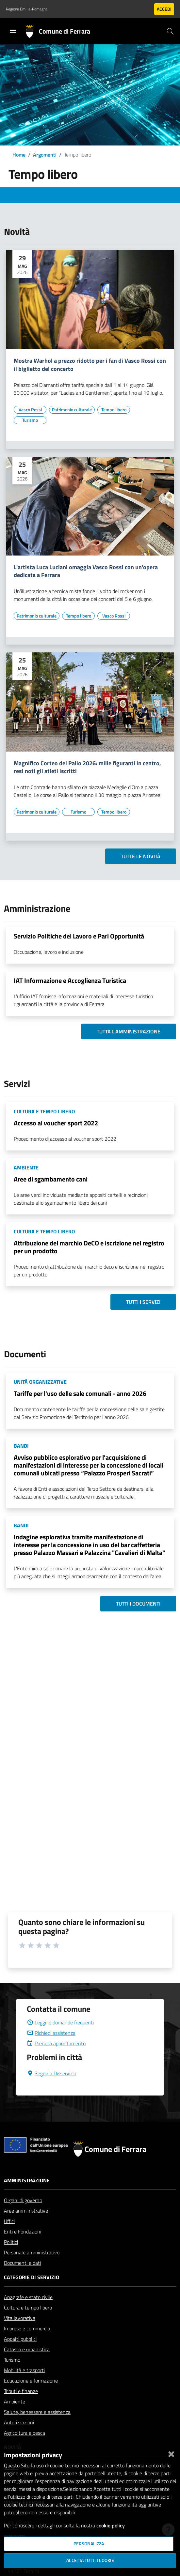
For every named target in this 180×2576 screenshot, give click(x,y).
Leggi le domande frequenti (60, 2022)
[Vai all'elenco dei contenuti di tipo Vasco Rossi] (30, 410)
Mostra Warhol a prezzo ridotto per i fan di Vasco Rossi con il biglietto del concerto (90, 365)
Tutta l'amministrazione (128, 1031)
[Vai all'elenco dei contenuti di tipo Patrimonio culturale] (72, 410)
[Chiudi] (171, 2452)
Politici (11, 2242)
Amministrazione (27, 2180)
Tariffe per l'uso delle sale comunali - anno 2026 (80, 1393)
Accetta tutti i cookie (90, 2560)
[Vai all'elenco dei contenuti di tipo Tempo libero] (113, 410)
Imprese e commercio (27, 2328)
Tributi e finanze (21, 2391)
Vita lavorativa (19, 2318)
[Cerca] (170, 31)
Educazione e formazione (31, 2381)
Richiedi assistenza (51, 2033)
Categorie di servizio (31, 2277)
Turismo (12, 2360)
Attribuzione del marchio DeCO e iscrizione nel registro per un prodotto (89, 1247)
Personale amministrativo (31, 2252)
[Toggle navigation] (13, 31)
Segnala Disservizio (51, 2073)
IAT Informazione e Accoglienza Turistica (70, 980)
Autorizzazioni (19, 2422)
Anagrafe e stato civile (28, 2297)
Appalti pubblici (20, 2339)
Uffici (9, 2221)
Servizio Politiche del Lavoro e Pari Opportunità (79, 936)
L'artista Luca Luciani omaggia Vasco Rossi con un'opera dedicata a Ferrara (86, 571)
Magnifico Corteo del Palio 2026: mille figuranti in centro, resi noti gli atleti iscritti (87, 767)
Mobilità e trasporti (24, 2370)
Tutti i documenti (138, 1604)
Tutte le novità (140, 856)
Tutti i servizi (143, 1302)
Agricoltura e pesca (24, 2433)
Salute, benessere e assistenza (37, 2412)
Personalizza (89, 2543)
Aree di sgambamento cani (51, 1179)
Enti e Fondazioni (22, 2231)
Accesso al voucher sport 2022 (56, 1123)
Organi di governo (23, 2200)
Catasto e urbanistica (27, 2349)
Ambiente (14, 2401)
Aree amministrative (26, 2211)
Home (18, 155)
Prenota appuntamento (56, 2043)
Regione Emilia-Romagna (26, 9)
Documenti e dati (22, 2263)
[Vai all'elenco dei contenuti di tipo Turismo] (30, 420)
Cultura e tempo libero (28, 2307)
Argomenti (45, 155)
